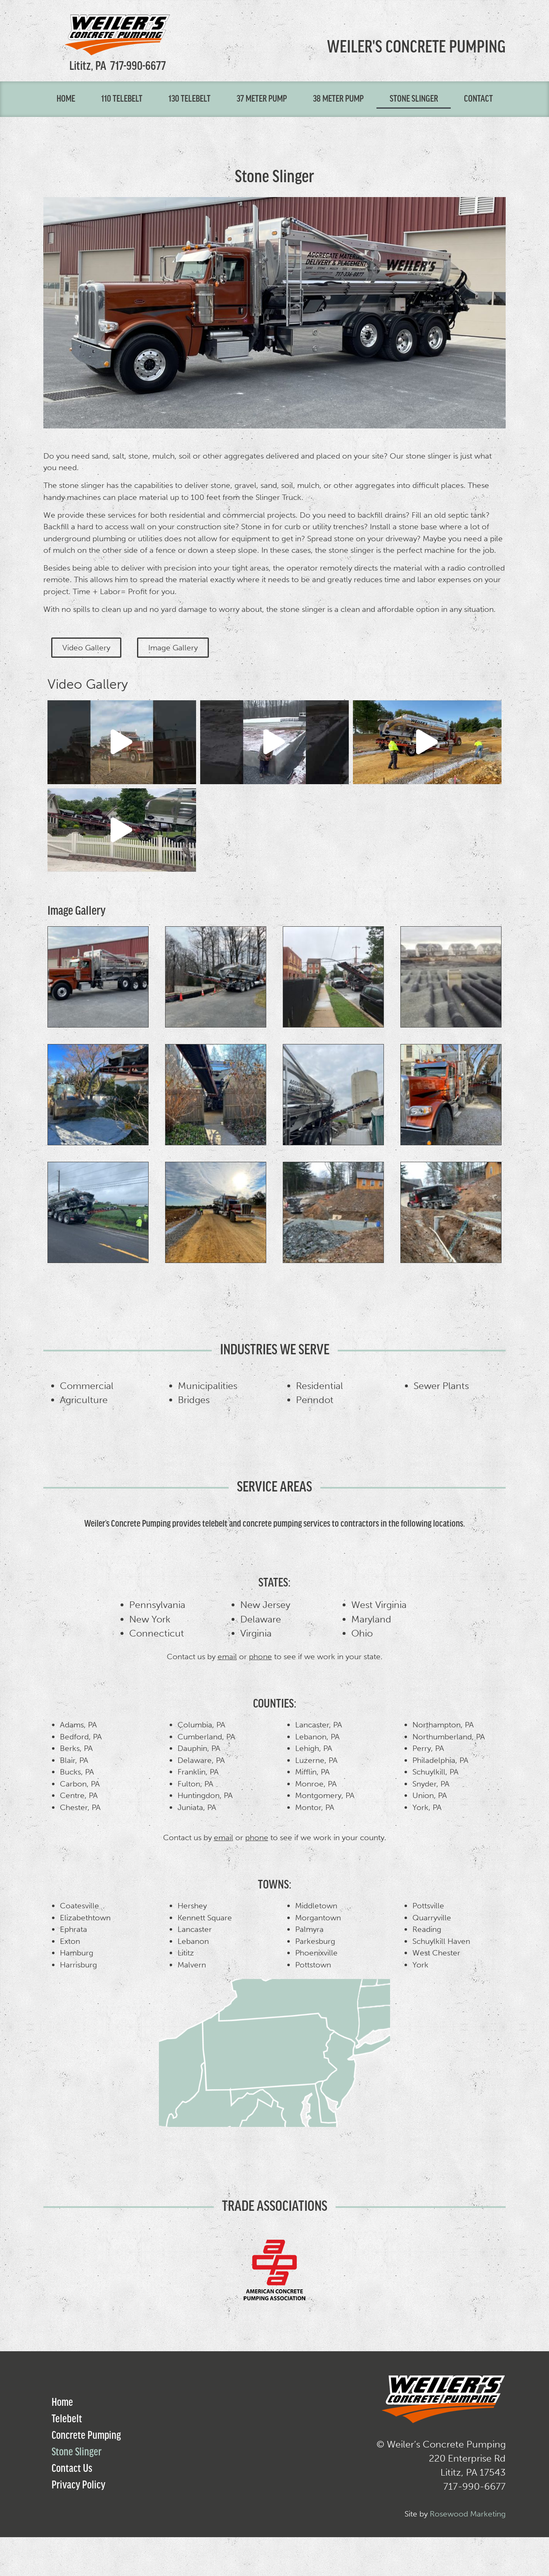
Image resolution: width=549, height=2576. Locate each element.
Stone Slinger (414, 99)
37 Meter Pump (262, 99)
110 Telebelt (121, 99)
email (227, 1654)
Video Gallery (87, 684)
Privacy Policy (78, 2483)
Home (66, 99)
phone (260, 1654)
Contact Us (72, 2466)
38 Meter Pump (338, 99)
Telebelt (67, 2417)
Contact (478, 99)
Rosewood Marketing (468, 2511)
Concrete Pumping (86, 2433)
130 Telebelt (189, 99)
